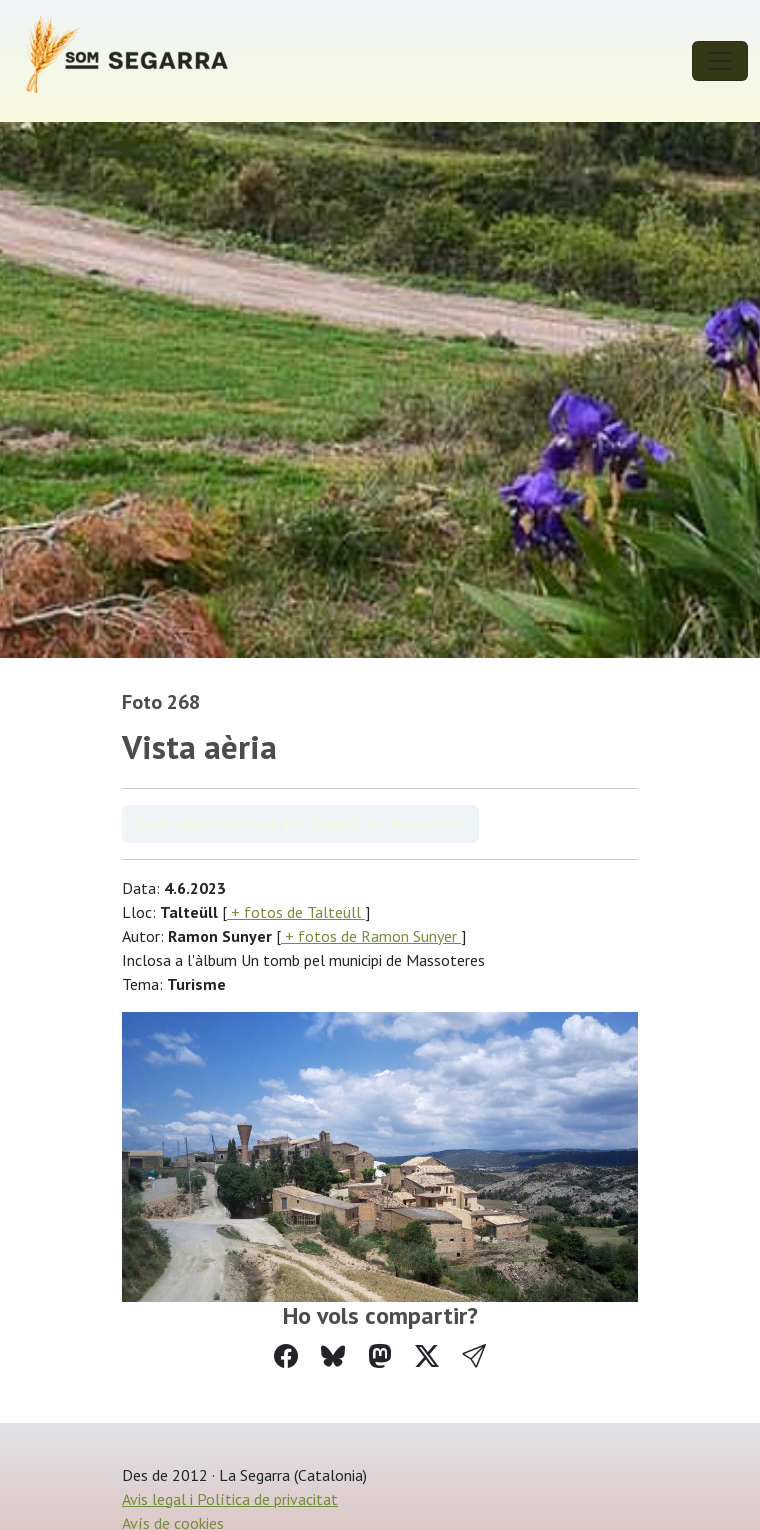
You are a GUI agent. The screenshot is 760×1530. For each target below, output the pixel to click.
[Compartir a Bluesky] (333, 1356)
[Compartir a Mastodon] (380, 1356)
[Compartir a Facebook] (286, 1356)
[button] (474, 1356)
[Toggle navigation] (720, 61)
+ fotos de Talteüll (296, 912)
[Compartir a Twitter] (427, 1356)
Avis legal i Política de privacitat (230, 1499)
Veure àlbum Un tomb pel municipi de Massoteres (300, 824)
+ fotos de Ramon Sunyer (371, 936)
